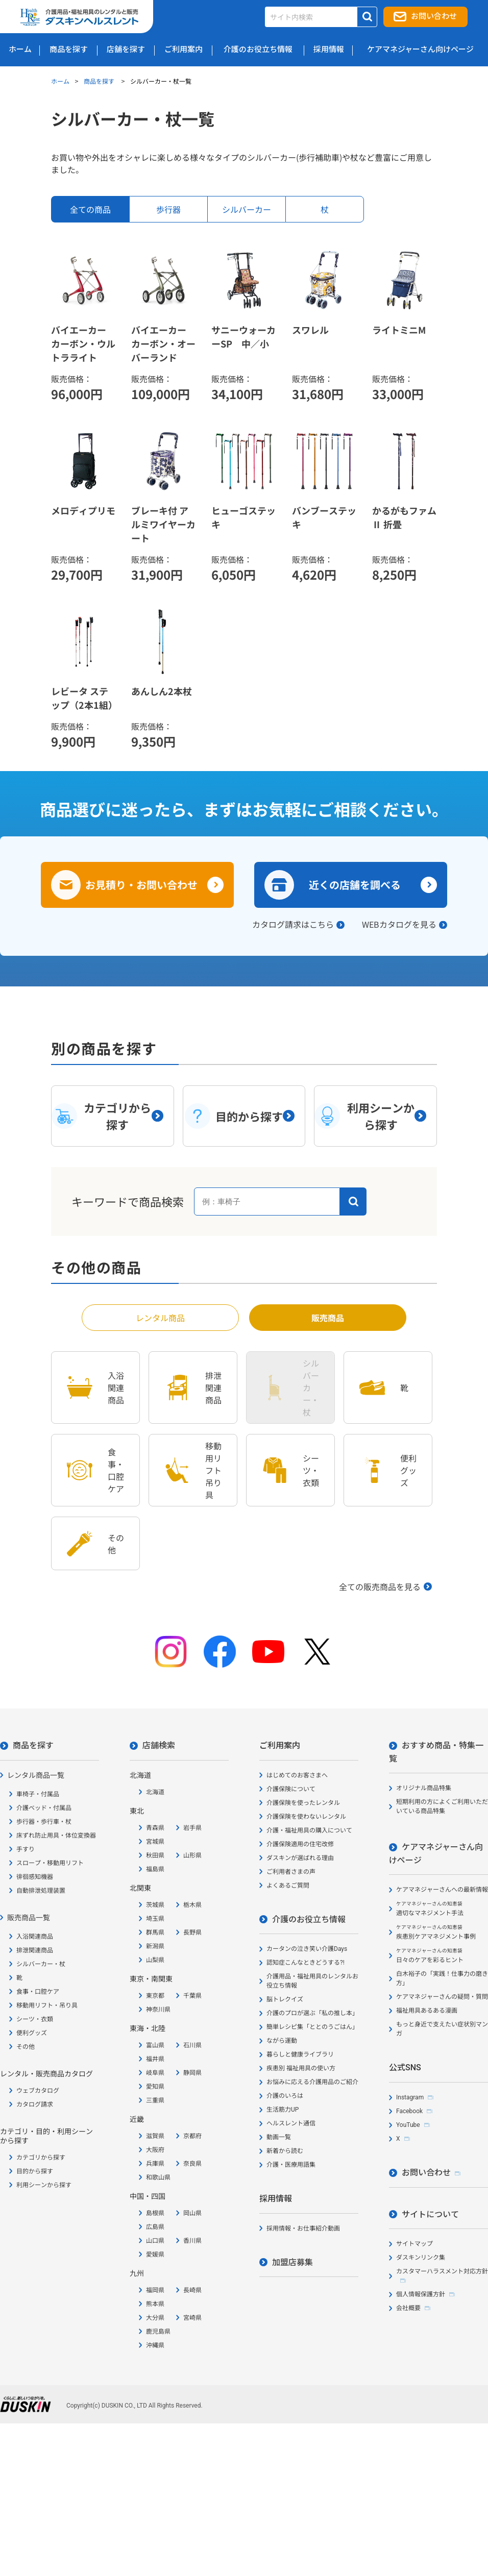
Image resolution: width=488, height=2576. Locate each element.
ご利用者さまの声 (290, 1871)
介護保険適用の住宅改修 (300, 1844)
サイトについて (430, 2214)
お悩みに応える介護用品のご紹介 (312, 2082)
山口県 (155, 2240)
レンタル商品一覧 (35, 1775)
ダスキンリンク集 (420, 2257)
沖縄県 (155, 2345)
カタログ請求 (34, 2104)
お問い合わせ (434, 16)
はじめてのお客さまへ (297, 1775)
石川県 (192, 2045)
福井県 (155, 2059)
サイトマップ (414, 2243)
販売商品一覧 (28, 1918)
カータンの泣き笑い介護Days (306, 1948)
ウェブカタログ (37, 2090)
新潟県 (155, 1946)
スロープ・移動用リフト (50, 1863)
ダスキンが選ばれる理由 (300, 1858)
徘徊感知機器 (34, 1876)
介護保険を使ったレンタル (303, 1802)
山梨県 (155, 1960)
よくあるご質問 (287, 1885)
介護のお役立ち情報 (309, 1919)
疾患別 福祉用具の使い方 (300, 2068)
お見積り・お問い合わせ (141, 884)
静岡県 (192, 2072)
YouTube (408, 2124)
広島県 (155, 2227)
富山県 (155, 2045)
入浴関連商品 (34, 1936)
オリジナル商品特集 (423, 1788)
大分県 (155, 2317)
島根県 (155, 2213)
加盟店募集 (292, 2262)
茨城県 (155, 1905)
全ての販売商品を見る (380, 1586)
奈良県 (192, 2163)
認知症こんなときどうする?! (305, 1962)
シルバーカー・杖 (40, 1964)
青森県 (155, 1827)
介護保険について (290, 1789)
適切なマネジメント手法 (429, 1909)
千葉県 (192, 1995)
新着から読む (284, 2150)
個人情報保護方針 (420, 2294)
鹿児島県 (158, 2331)
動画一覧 (278, 2137)
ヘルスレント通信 (290, 2123)
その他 (25, 2046)
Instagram (410, 2097)
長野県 (192, 1932)
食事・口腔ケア (37, 1991)
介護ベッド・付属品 (43, 1808)
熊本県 (155, 2304)
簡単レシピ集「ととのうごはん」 (312, 2026)
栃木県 (192, 1905)
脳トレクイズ (284, 1999)
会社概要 (408, 2308)
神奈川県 (158, 2009)
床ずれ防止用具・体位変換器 (56, 1835)
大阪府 (155, 2149)
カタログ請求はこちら (293, 924)
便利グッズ (31, 2033)
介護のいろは (284, 2095)
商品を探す (100, 81)
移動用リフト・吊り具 (47, 2005)
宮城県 (155, 1841)
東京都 (155, 1995)
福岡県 (155, 2290)
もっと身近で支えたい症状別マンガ (442, 2029)
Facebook (409, 2111)
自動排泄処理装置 (40, 1890)
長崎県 (192, 2290)
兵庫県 (155, 2163)
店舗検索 (158, 1745)
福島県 (155, 1869)
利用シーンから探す (43, 2185)
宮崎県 (192, 2317)
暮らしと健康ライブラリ (300, 2054)
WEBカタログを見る (399, 924)
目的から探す (34, 2171)
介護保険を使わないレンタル (306, 1816)
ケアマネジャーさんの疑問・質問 (442, 1996)
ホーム (60, 81)
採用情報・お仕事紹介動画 (303, 2228)
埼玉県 (155, 1918)
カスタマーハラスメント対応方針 (442, 2271)
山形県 (192, 1855)
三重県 (155, 2100)
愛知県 (155, 2086)
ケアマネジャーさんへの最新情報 (442, 1889)
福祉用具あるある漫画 (426, 2010)
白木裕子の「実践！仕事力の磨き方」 (442, 1978)
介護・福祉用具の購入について (309, 1830)
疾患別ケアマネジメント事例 (436, 1932)
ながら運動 (281, 2040)
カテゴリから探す (40, 2157)
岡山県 (192, 2213)
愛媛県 (155, 2254)
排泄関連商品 (34, 1950)
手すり (25, 1849)
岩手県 (192, 1827)
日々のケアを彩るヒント (429, 1956)
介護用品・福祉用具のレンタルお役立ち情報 (312, 1981)
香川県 (192, 2240)
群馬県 (155, 1932)
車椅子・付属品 (37, 1794)
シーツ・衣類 (34, 2019)
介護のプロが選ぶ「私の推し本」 (312, 2013)
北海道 (155, 1792)
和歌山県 (158, 2177)
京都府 (192, 2136)
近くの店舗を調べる (355, 884)
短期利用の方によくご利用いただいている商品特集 (442, 1806)
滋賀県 (155, 2136)
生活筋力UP (282, 2109)
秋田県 (155, 1855)
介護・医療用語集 (290, 2164)
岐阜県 (155, 2072)
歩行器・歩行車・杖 (43, 1821)
